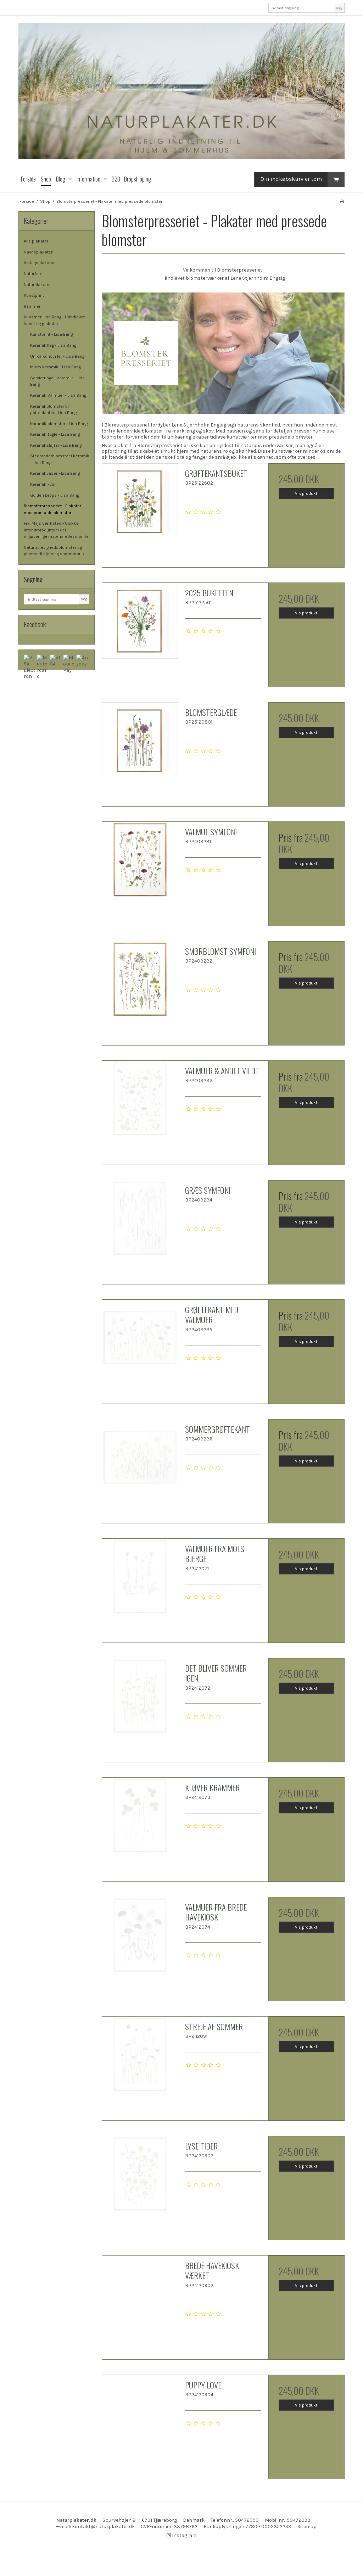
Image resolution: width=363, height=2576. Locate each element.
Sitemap (307, 2527)
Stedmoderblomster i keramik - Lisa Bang (59, 459)
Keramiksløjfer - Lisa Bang (56, 445)
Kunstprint (34, 295)
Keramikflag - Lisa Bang (53, 345)
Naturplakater (37, 284)
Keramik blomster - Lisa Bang (59, 423)
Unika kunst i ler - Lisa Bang (57, 356)
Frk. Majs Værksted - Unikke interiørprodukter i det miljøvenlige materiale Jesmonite (56, 530)
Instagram (182, 2535)
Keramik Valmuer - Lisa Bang (58, 395)
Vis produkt (306, 493)
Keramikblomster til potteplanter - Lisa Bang (53, 409)
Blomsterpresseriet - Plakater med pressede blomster (52, 509)
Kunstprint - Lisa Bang (51, 334)
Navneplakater (38, 252)
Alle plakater (36, 241)
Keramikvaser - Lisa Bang (55, 473)
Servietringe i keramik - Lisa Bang (57, 381)
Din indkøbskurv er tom (302, 179)
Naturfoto (33, 273)
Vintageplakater (39, 262)
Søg (339, 7)
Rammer (32, 306)
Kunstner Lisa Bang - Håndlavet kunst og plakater (54, 320)
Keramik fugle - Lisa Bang (55, 434)
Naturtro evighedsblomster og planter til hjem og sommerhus (54, 550)
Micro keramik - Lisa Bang (55, 366)
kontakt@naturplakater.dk (103, 2527)
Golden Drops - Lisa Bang (54, 495)
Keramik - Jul (42, 484)
